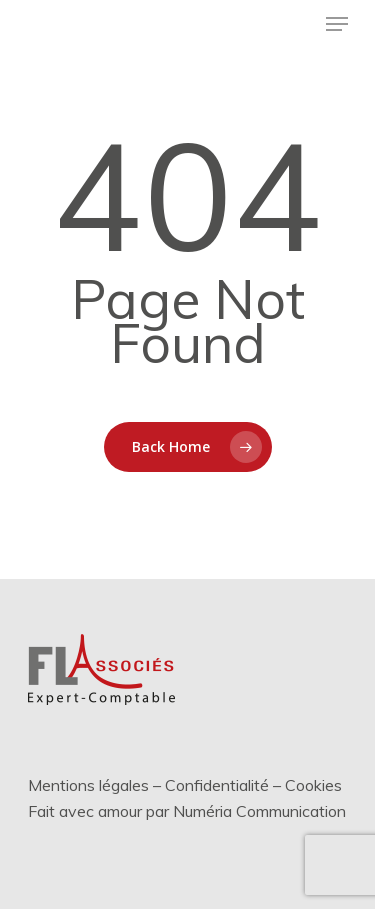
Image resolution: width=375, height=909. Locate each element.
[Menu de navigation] (337, 24)
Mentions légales (88, 785)
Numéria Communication (259, 811)
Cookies (313, 785)
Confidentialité (217, 785)
